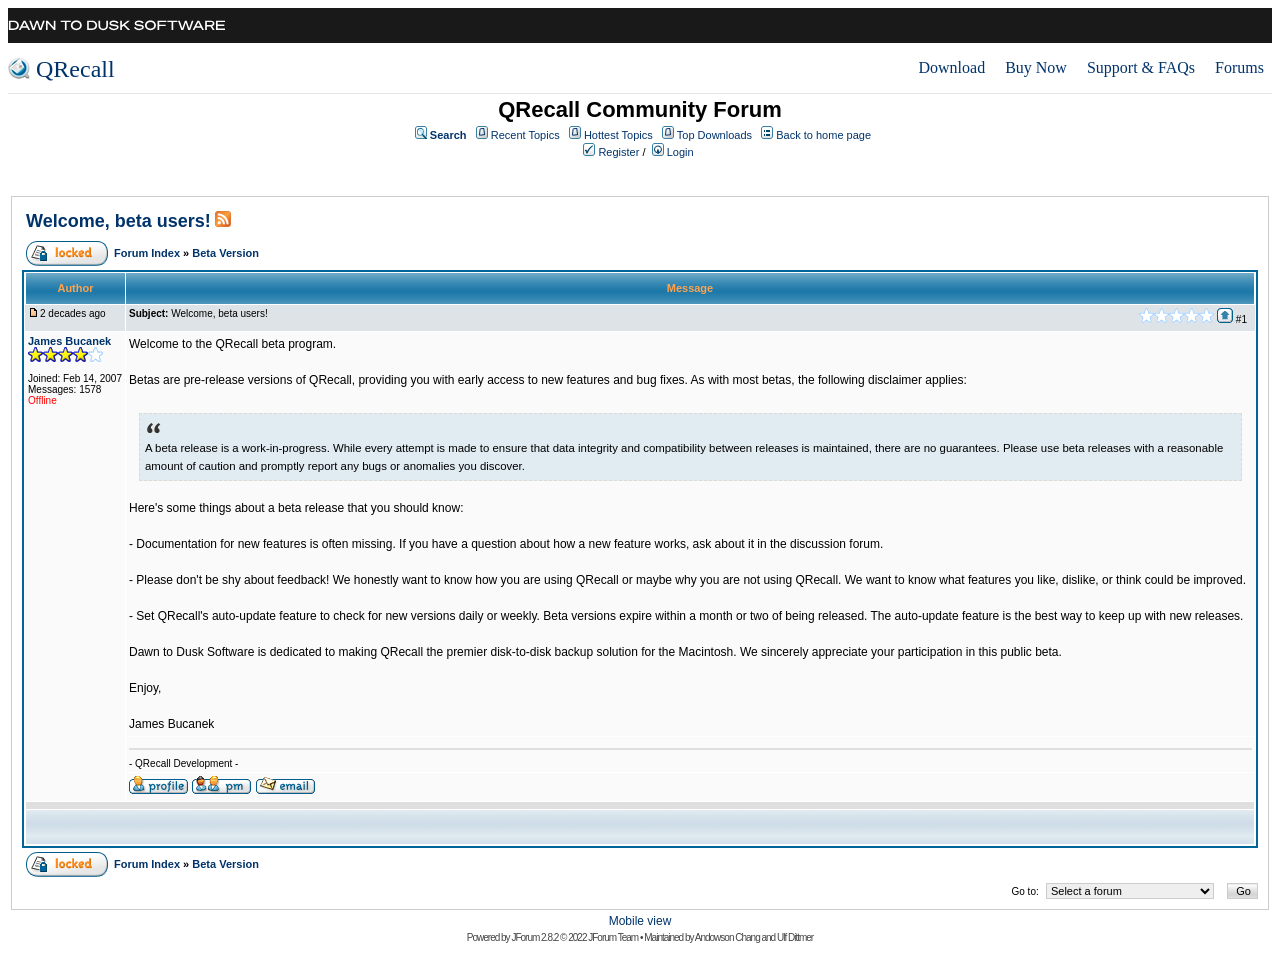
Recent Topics (525, 135)
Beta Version (225, 253)
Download (951, 67)
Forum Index (147, 253)
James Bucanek (69, 341)
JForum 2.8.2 (534, 937)
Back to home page (823, 135)
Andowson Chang (727, 937)
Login (680, 152)
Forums (1239, 67)
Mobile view (640, 921)
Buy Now (1036, 67)
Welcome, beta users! (118, 221)
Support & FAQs (1141, 67)
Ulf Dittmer (795, 937)
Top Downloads (714, 135)
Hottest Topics (618, 135)
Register (618, 152)
